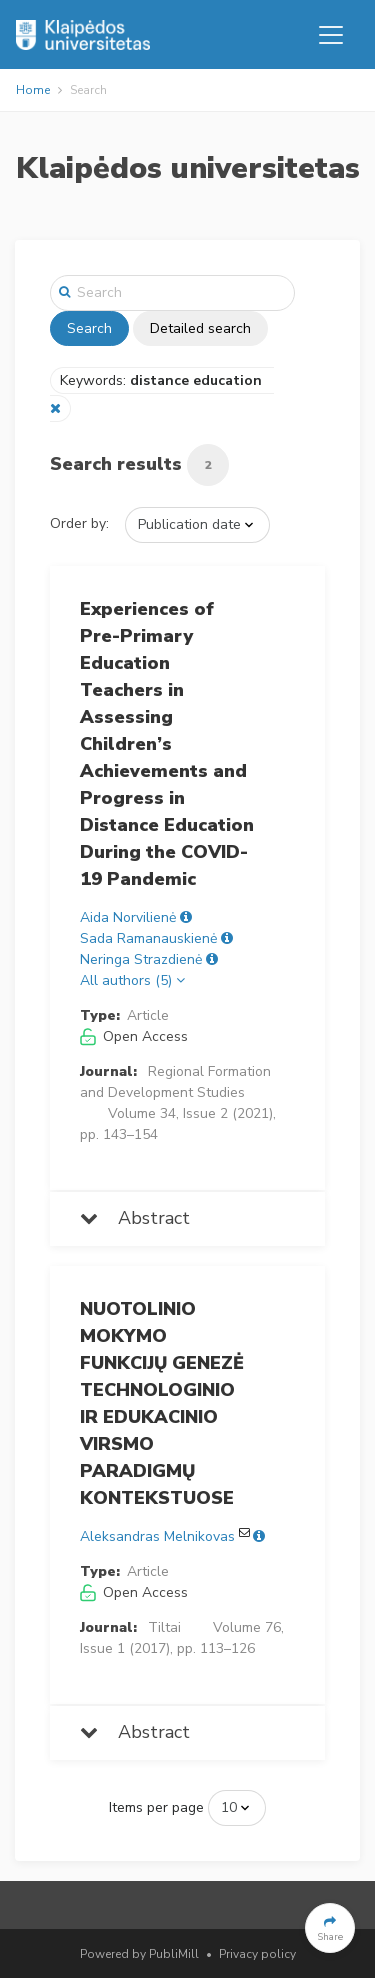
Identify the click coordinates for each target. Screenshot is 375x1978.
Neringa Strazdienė (141, 959)
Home (33, 90)
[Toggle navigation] (331, 35)
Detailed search (200, 328)
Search (89, 328)
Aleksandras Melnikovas (157, 1536)
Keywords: (163, 380)
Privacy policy (257, 1954)
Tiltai (164, 1627)
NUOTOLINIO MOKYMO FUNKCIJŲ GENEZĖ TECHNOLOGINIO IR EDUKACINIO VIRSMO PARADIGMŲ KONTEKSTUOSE (162, 1403)
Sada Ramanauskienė (148, 938)
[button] (330, 1928)
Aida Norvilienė (128, 917)
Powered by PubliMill (139, 1954)
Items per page (156, 1807)
